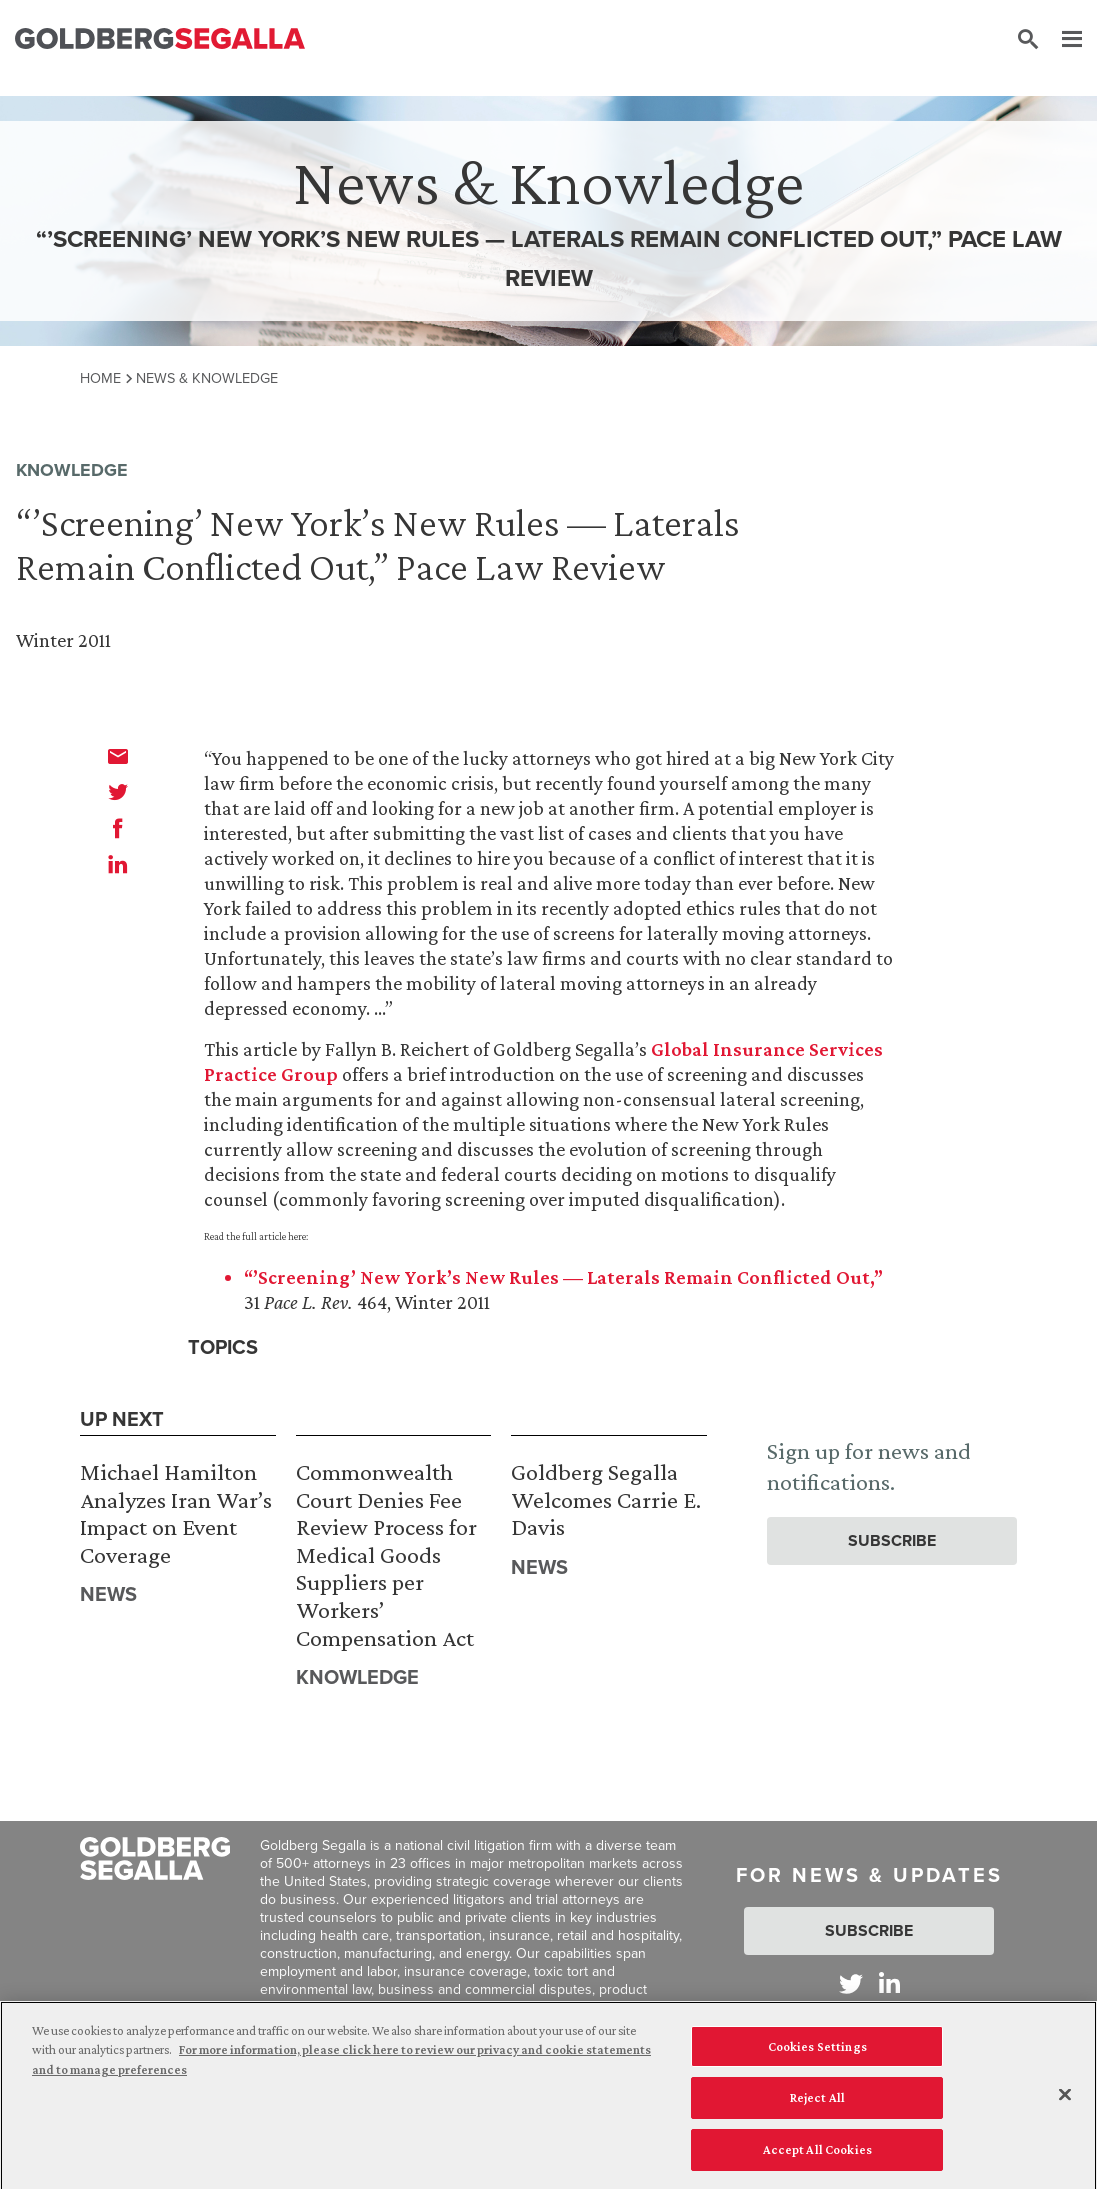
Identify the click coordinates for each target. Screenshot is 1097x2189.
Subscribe (892, 1540)
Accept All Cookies (817, 2158)
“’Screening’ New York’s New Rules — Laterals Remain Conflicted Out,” (563, 1277)
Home (100, 378)
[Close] (1065, 2103)
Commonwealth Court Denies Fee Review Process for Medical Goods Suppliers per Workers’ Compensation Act (386, 1554)
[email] (118, 756)
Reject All (817, 2106)
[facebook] (118, 828)
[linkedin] (118, 864)
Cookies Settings (817, 2055)
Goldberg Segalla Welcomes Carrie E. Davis (606, 1499)
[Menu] (1062, 40)
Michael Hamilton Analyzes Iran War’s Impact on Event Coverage (176, 1513)
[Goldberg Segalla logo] (160, 39)
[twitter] (118, 792)
